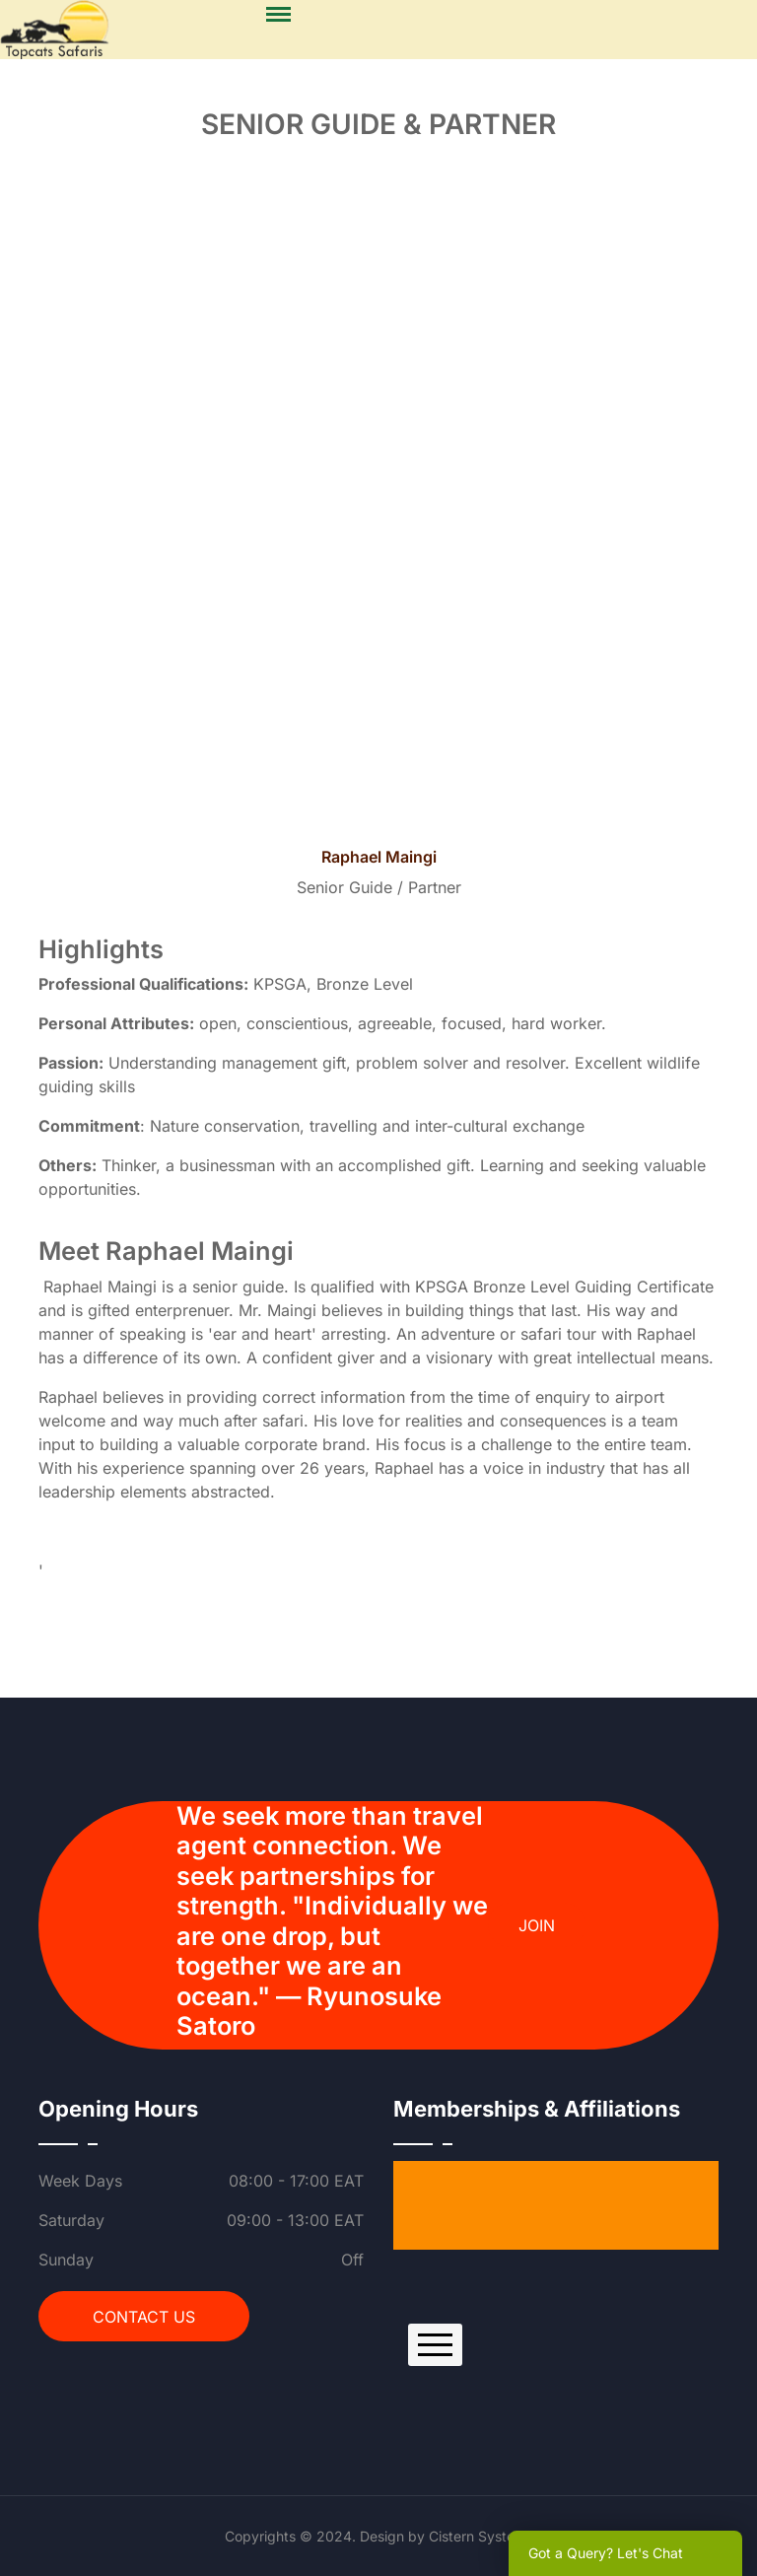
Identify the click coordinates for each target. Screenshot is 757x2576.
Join (536, 1925)
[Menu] (278, 15)
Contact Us (144, 2317)
